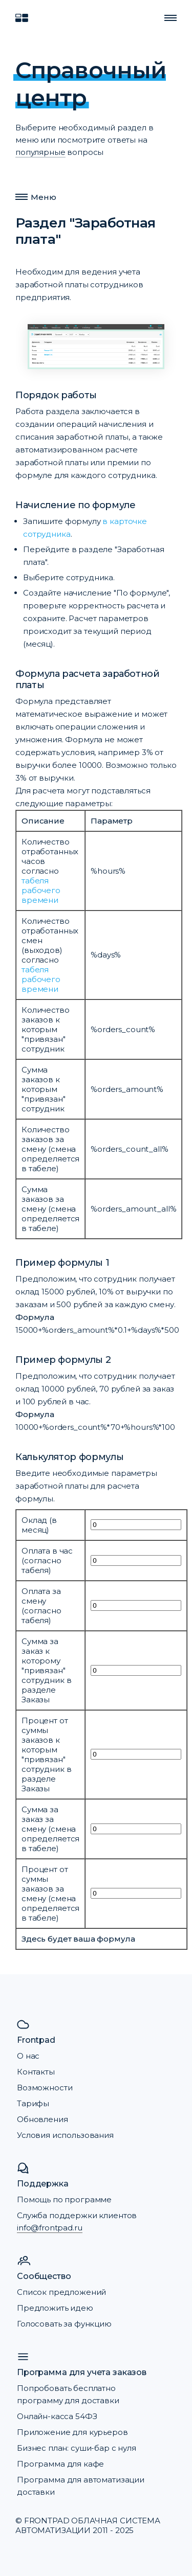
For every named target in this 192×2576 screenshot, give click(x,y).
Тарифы (33, 2103)
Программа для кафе (60, 2464)
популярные (40, 152)
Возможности (44, 2087)
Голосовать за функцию (64, 2324)
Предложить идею (55, 2308)
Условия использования (65, 2135)
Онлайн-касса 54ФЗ (57, 2416)
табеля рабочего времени (41, 890)
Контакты (36, 2072)
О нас (28, 2056)
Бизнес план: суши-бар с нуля (76, 2448)
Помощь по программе (64, 2199)
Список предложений (61, 2292)
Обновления (42, 2119)
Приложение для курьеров (72, 2432)
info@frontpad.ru (49, 2227)
